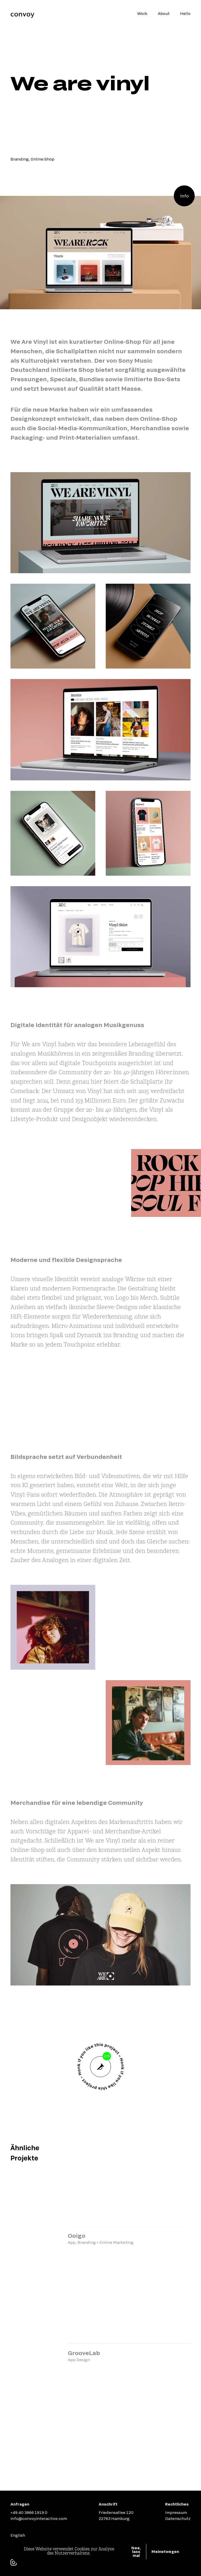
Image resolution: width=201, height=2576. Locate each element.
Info (184, 195)
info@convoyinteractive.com (38, 2518)
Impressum (176, 2512)
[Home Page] (22, 14)
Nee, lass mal (136, 2551)
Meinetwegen (165, 2551)
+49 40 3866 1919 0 (28, 2512)
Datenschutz (178, 2518)
